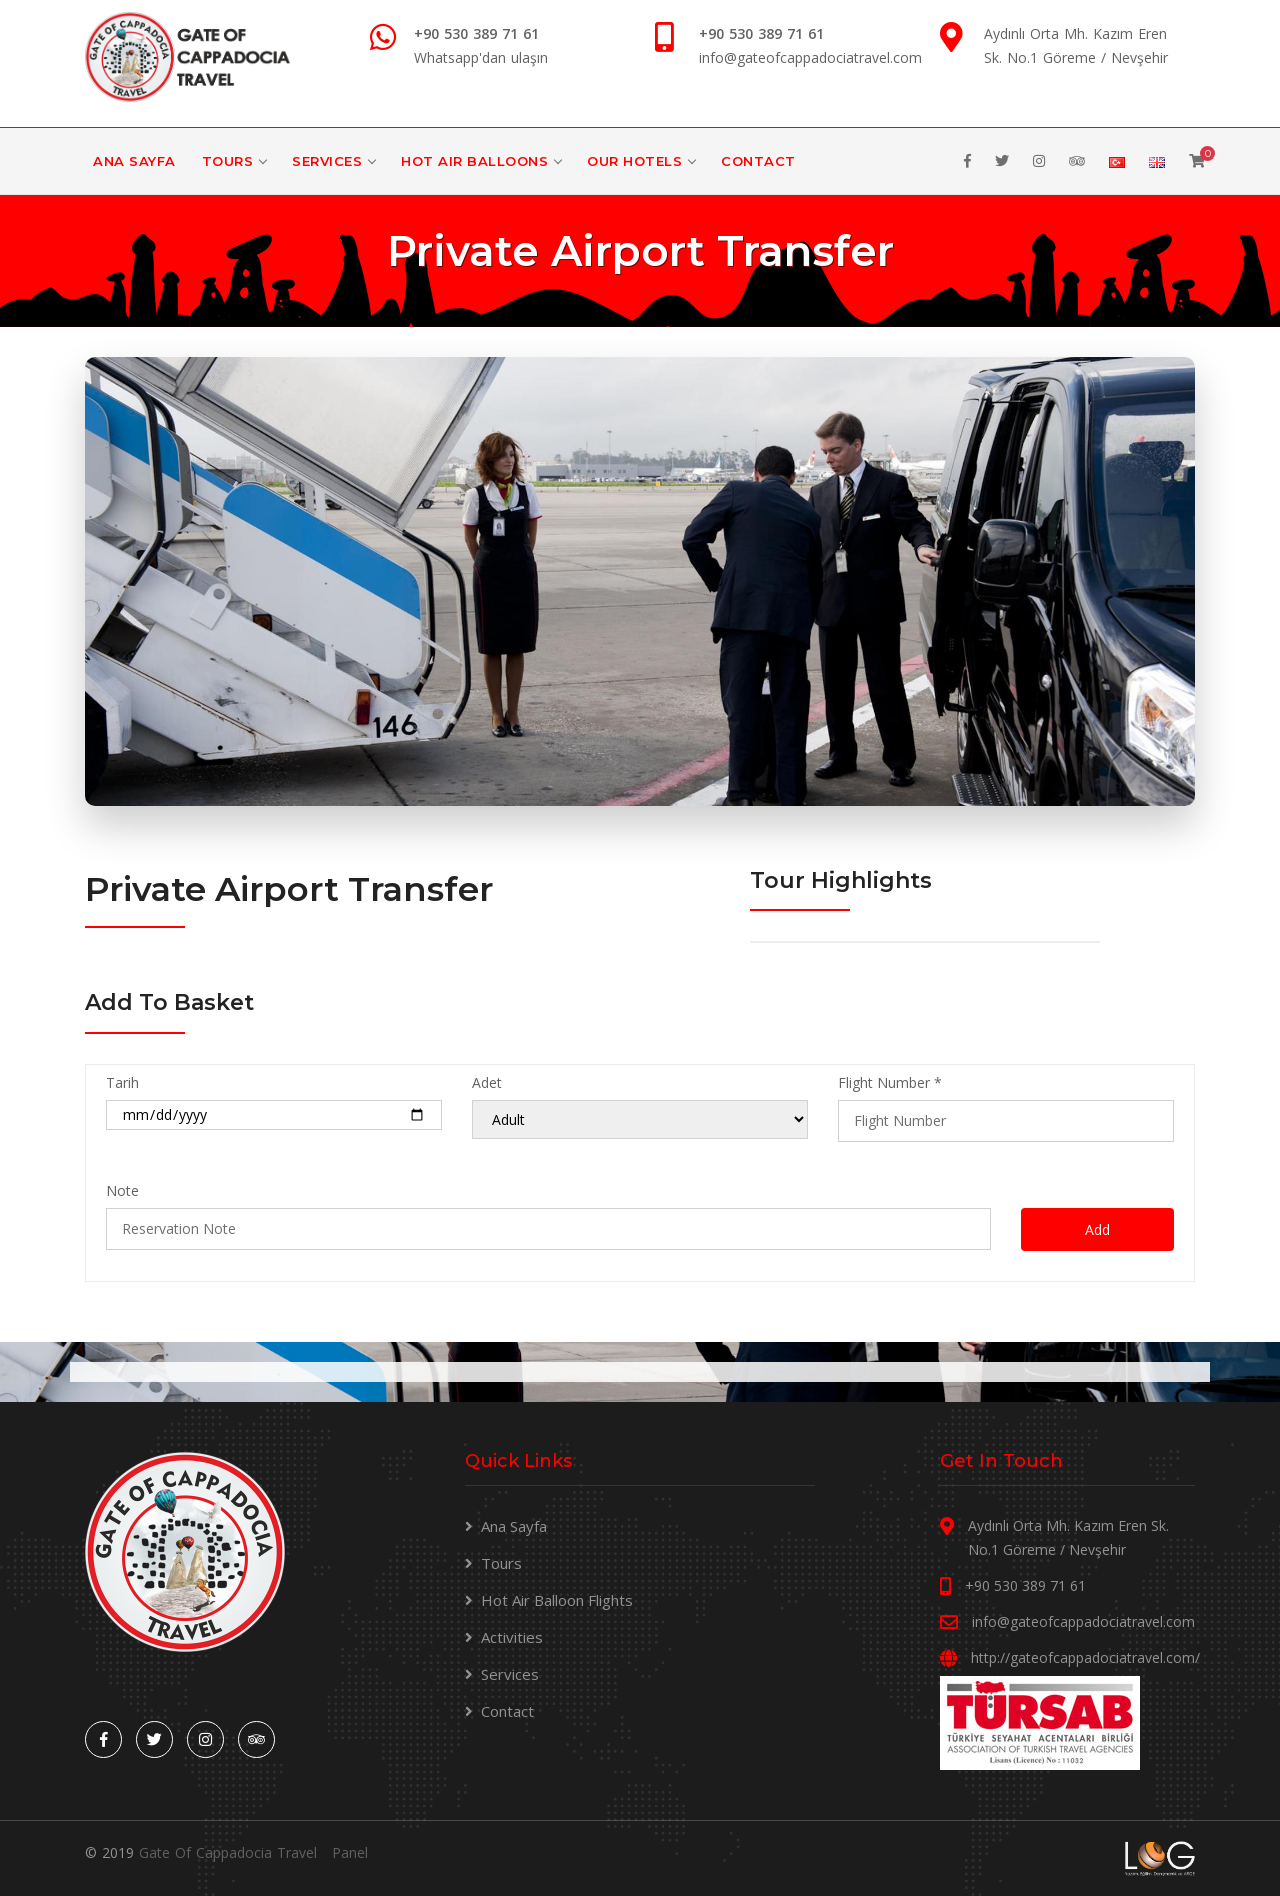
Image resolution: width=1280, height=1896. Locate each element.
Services (327, 161)
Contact (758, 161)
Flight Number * (890, 1082)
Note (122, 1190)
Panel (350, 1852)
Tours (228, 161)
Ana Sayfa (134, 161)
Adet (487, 1082)
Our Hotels (634, 161)
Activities (512, 1637)
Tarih (122, 1082)
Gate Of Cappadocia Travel (228, 1852)
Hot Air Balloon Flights (557, 1600)
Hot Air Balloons (474, 161)
